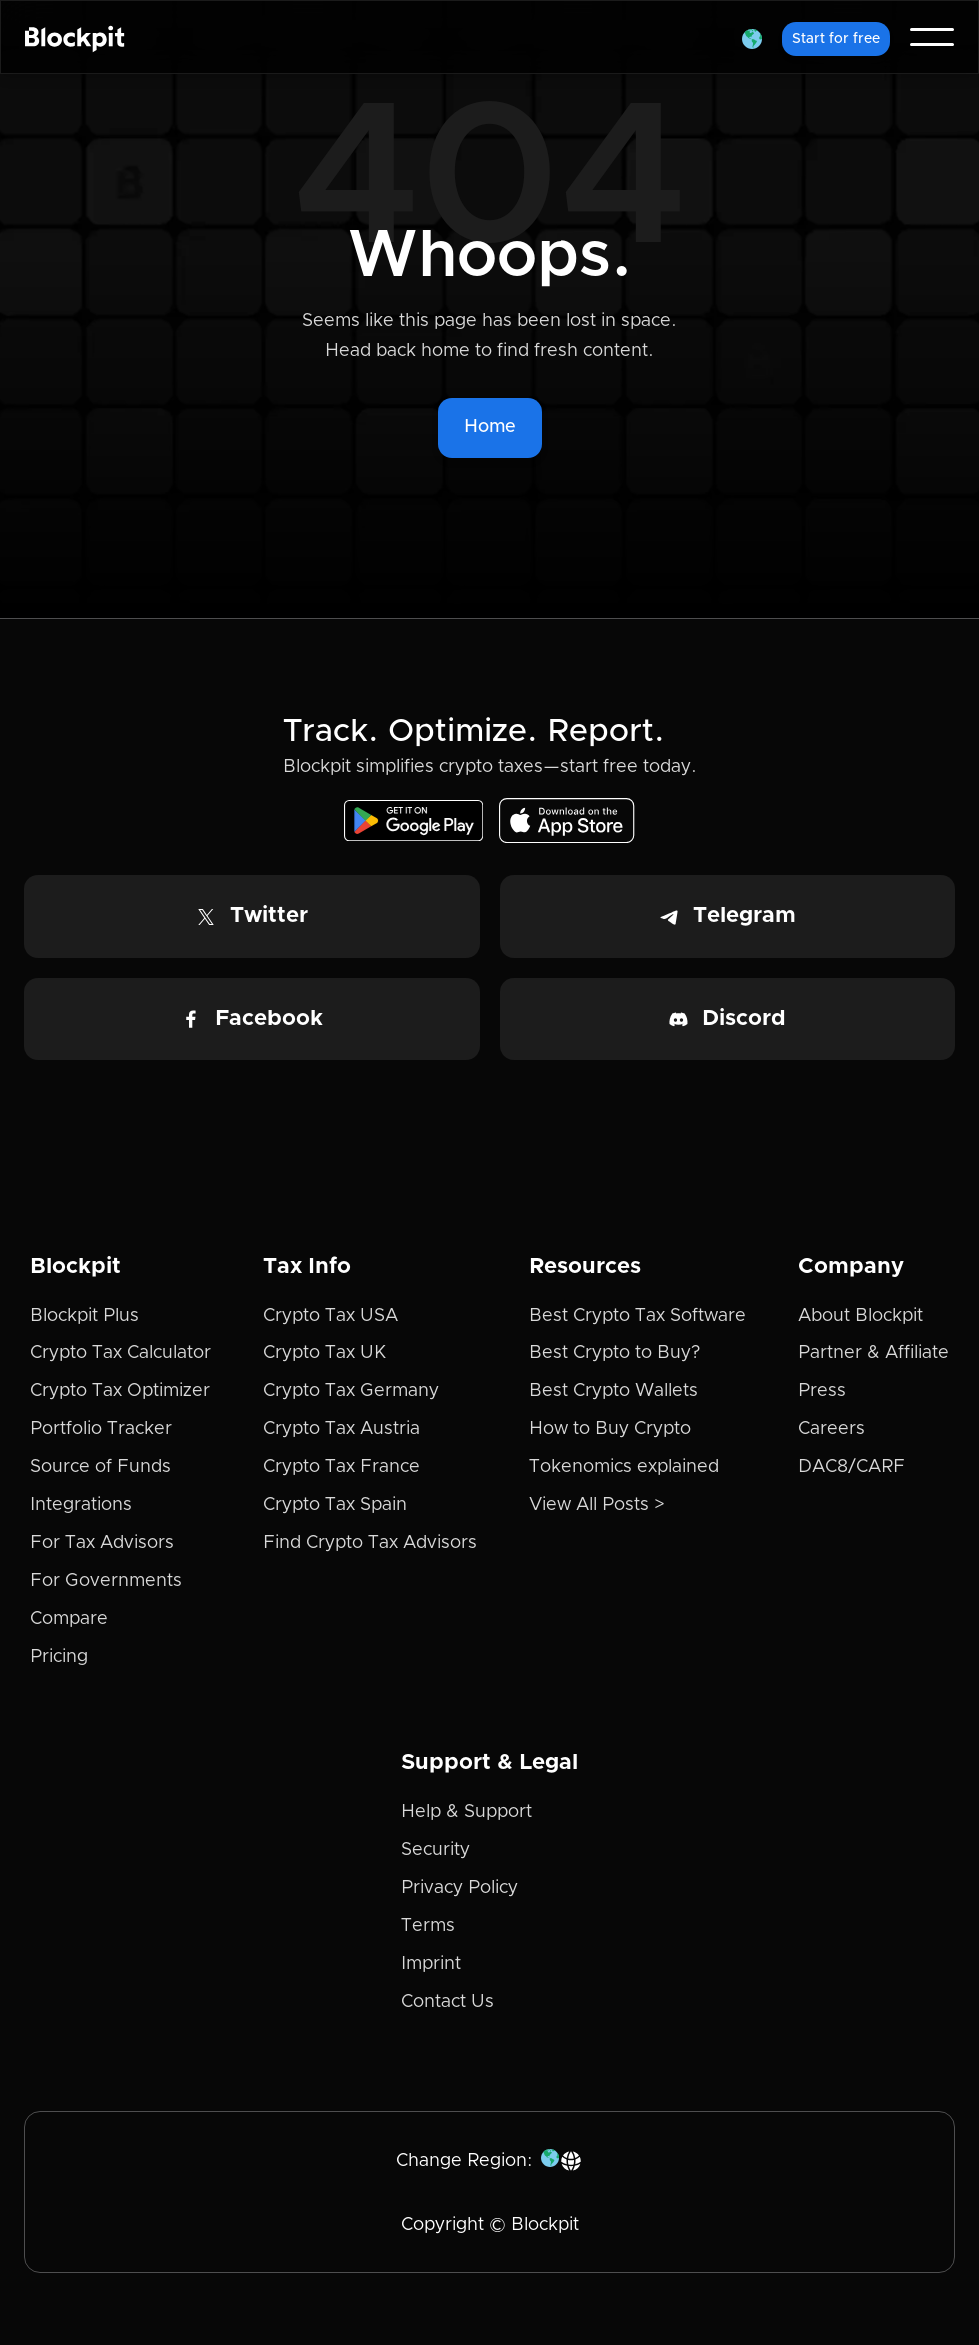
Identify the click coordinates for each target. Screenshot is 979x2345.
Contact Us (447, 2002)
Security (435, 1850)
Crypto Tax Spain (335, 1505)
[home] (75, 37)
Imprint (431, 1964)
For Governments (106, 1581)
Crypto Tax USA (330, 1316)
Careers (831, 1429)
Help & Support (466, 1812)
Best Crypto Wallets (613, 1391)
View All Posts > (597, 1505)
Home (490, 427)
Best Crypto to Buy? (614, 1353)
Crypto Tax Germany (351, 1391)
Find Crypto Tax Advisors (370, 1543)
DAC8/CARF (851, 1467)
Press (822, 1391)
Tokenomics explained (624, 1467)
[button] (752, 37)
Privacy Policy (459, 1888)
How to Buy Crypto (610, 1429)
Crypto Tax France (341, 1467)
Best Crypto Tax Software (637, 1316)
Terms (428, 1926)
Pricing (59, 1657)
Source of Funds (100, 1467)
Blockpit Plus (84, 1316)
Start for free (836, 39)
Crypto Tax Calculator (120, 1353)
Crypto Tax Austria (341, 1429)
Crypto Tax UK (324, 1353)
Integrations (81, 1505)
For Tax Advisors (102, 1543)
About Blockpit (860, 1316)
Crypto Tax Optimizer (120, 1391)
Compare (69, 1619)
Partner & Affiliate (873, 1353)
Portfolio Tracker (101, 1429)
